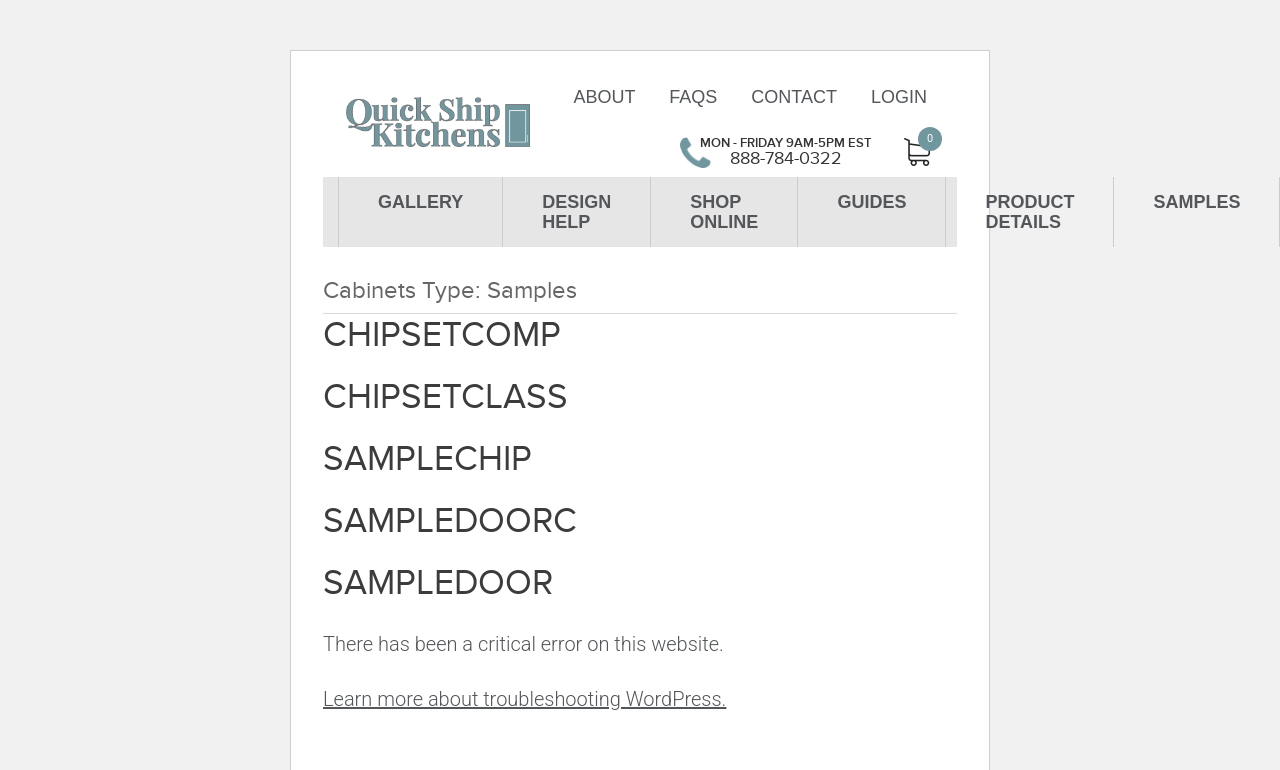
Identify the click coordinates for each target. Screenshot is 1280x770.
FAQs (693, 97)
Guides (871, 202)
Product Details (1029, 212)
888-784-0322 (786, 159)
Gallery (420, 202)
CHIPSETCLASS (445, 397)
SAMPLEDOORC (450, 521)
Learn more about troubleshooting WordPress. (524, 699)
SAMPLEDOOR (438, 583)
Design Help (576, 212)
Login (899, 97)
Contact (794, 97)
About (604, 97)
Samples (1196, 202)
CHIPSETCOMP (442, 335)
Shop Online (724, 212)
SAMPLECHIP (427, 459)
